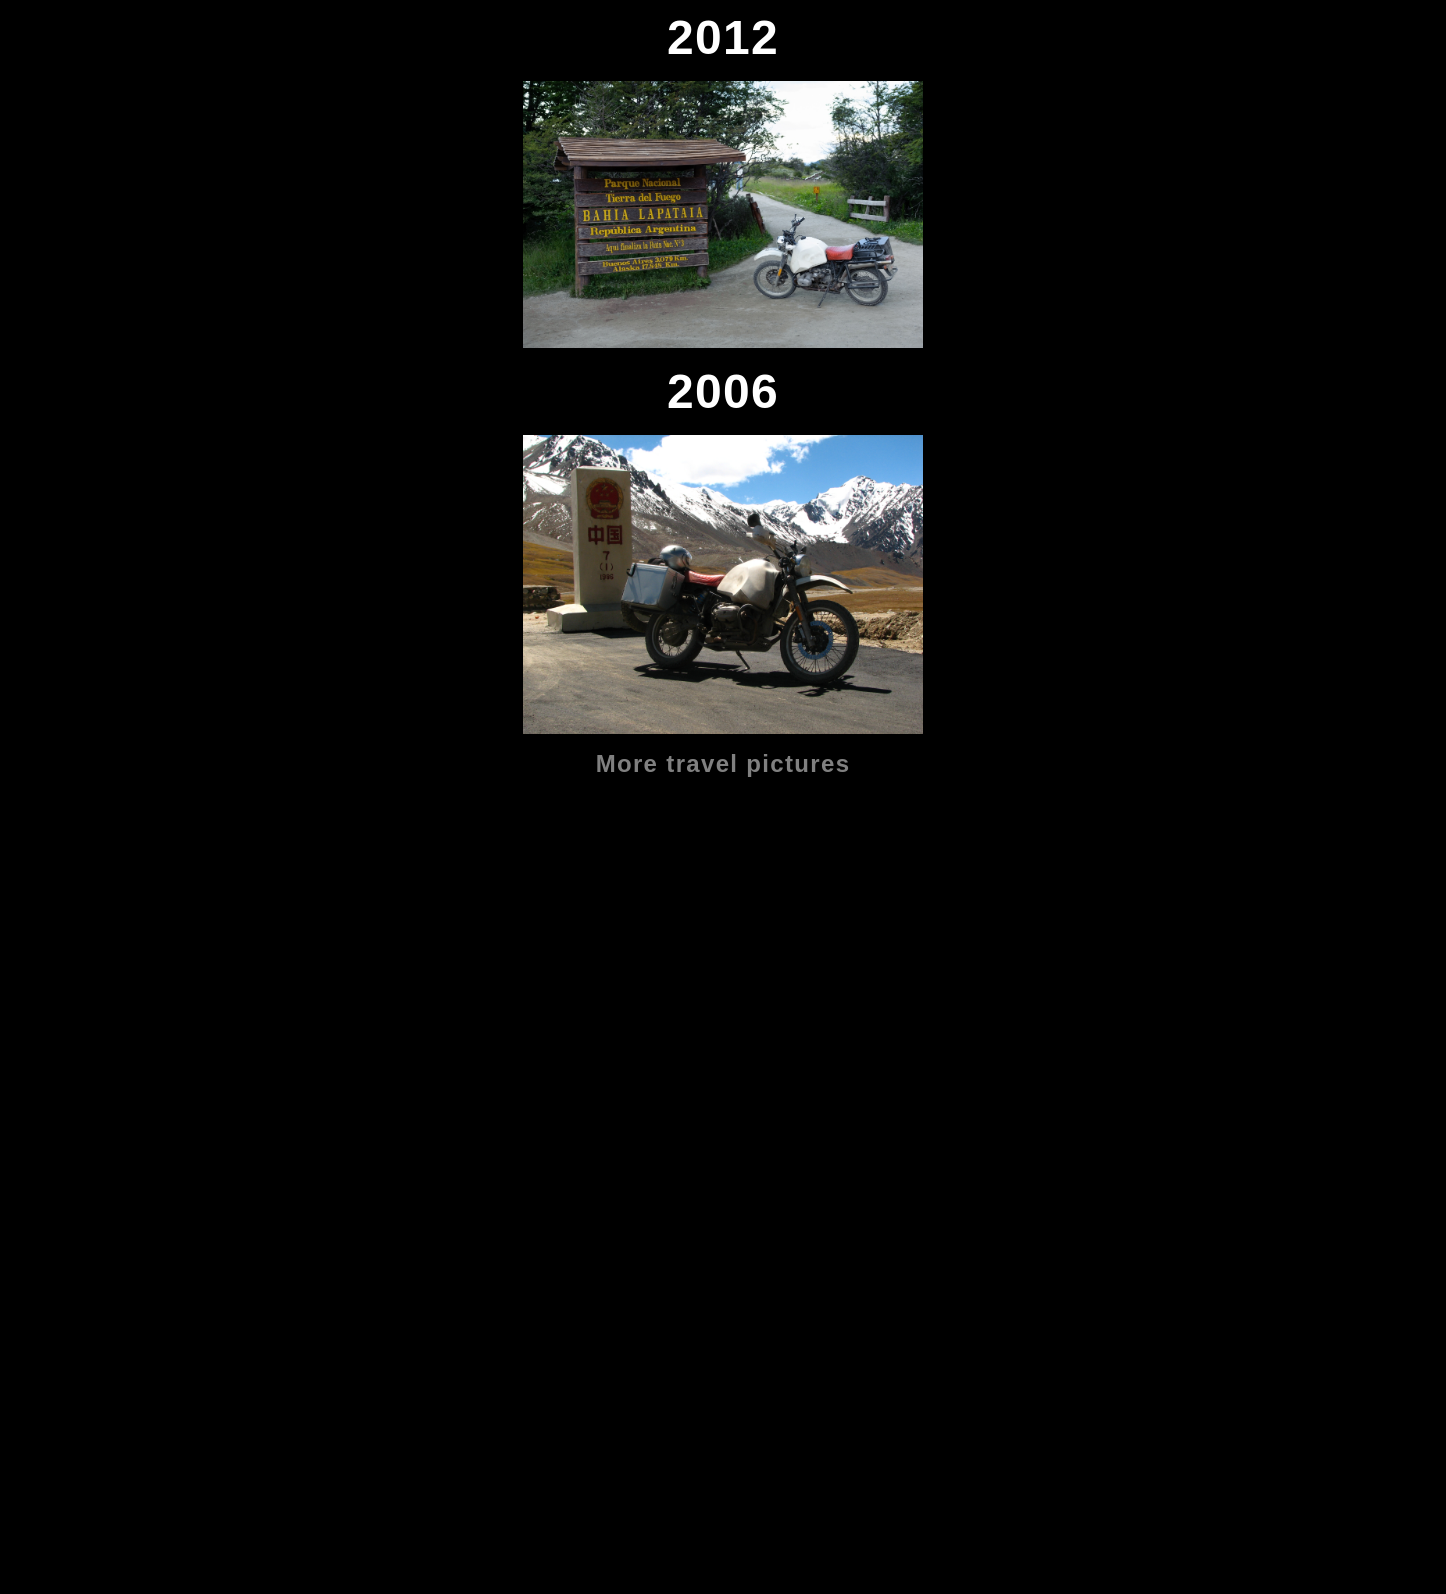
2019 (26, 836)
